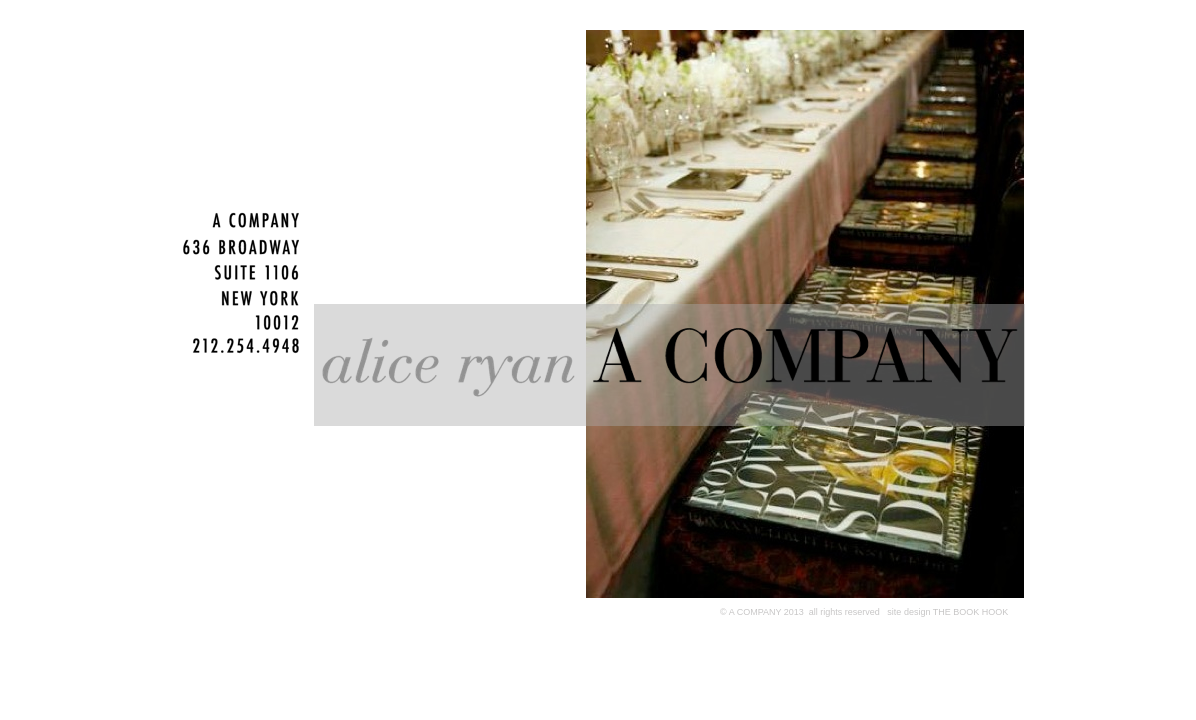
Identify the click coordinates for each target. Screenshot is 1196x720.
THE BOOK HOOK (969, 612)
